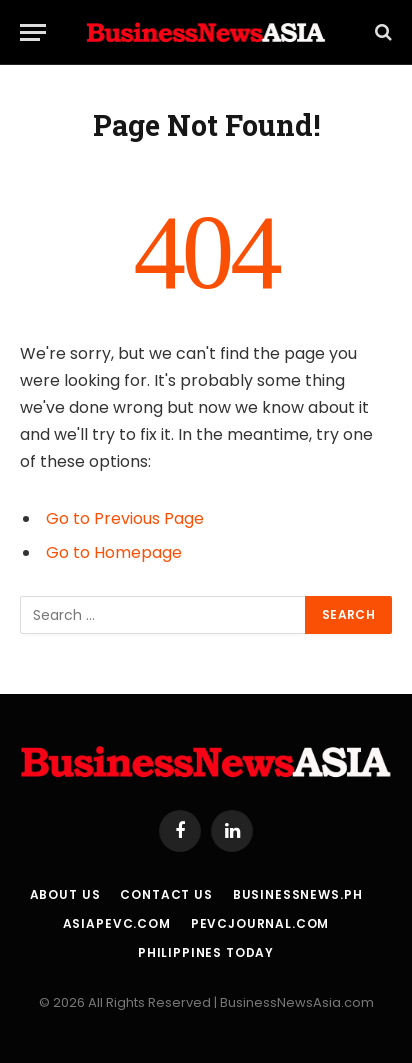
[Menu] (33, 32)
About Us (65, 894)
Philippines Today (206, 952)
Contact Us (166, 894)
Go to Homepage (114, 552)
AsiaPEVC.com (117, 923)
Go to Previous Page (125, 518)
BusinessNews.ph (298, 894)
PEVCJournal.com (260, 923)
